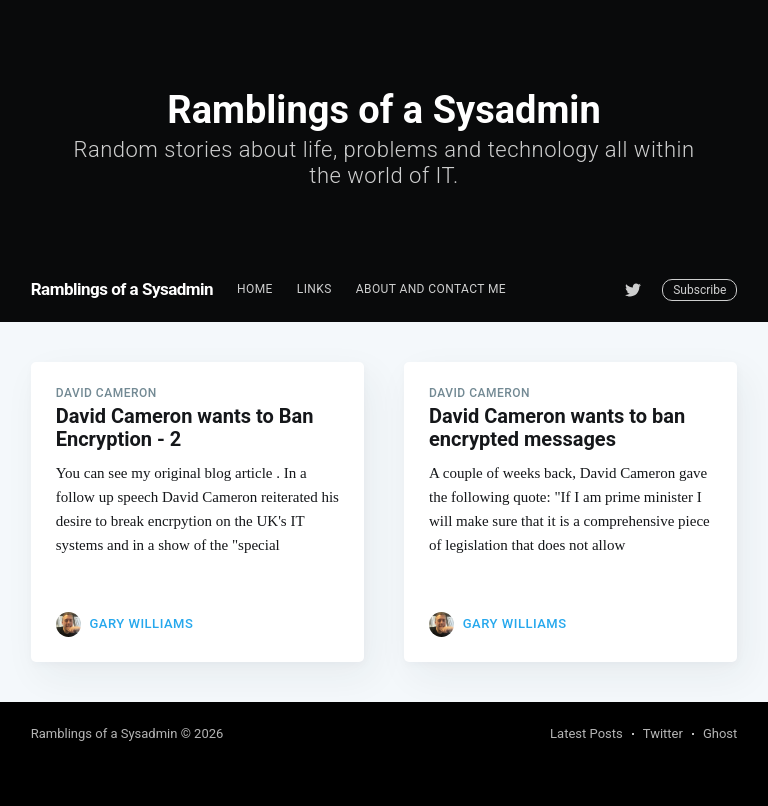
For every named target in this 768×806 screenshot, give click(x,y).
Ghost (720, 733)
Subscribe (699, 290)
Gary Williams (141, 623)
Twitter (663, 733)
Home (255, 289)
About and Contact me (431, 289)
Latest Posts (586, 733)
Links (314, 289)
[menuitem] (255, 289)
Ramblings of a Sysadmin (122, 289)
